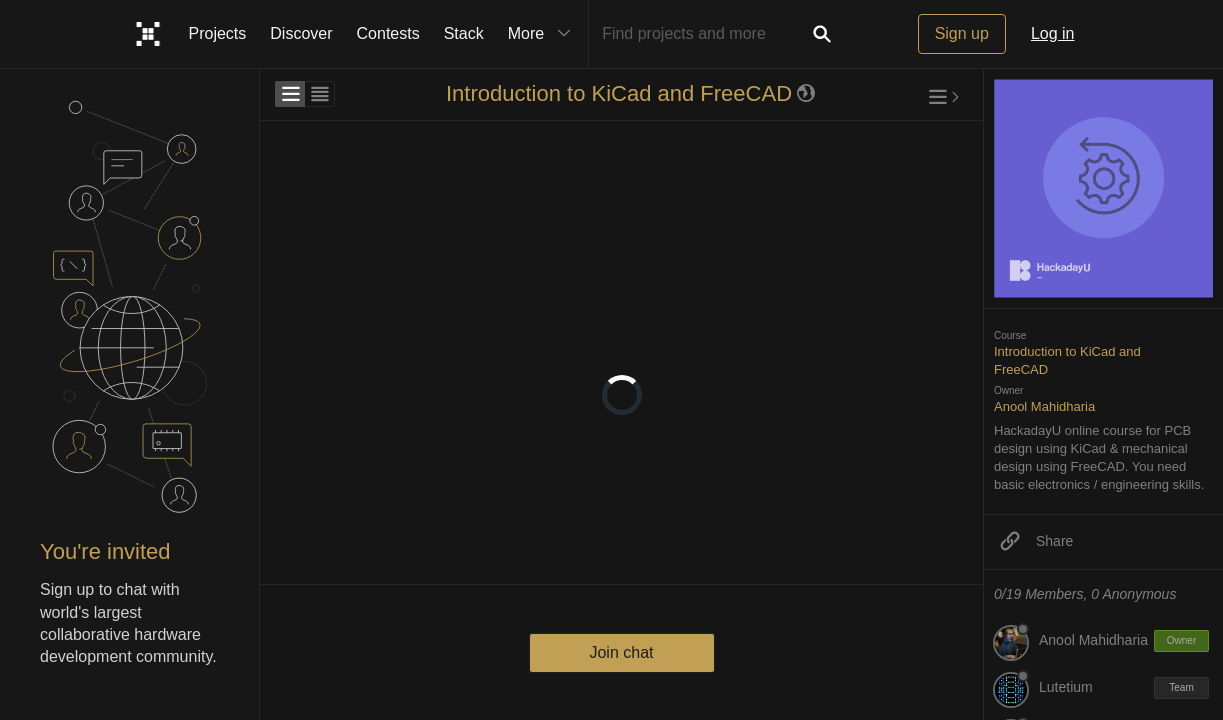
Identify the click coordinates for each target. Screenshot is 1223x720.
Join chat (621, 652)
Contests (388, 33)
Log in (1053, 33)
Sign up (962, 33)
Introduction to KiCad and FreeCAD (619, 93)
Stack (464, 33)
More (544, 34)
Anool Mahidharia (1044, 406)
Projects (218, 33)
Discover (301, 33)
